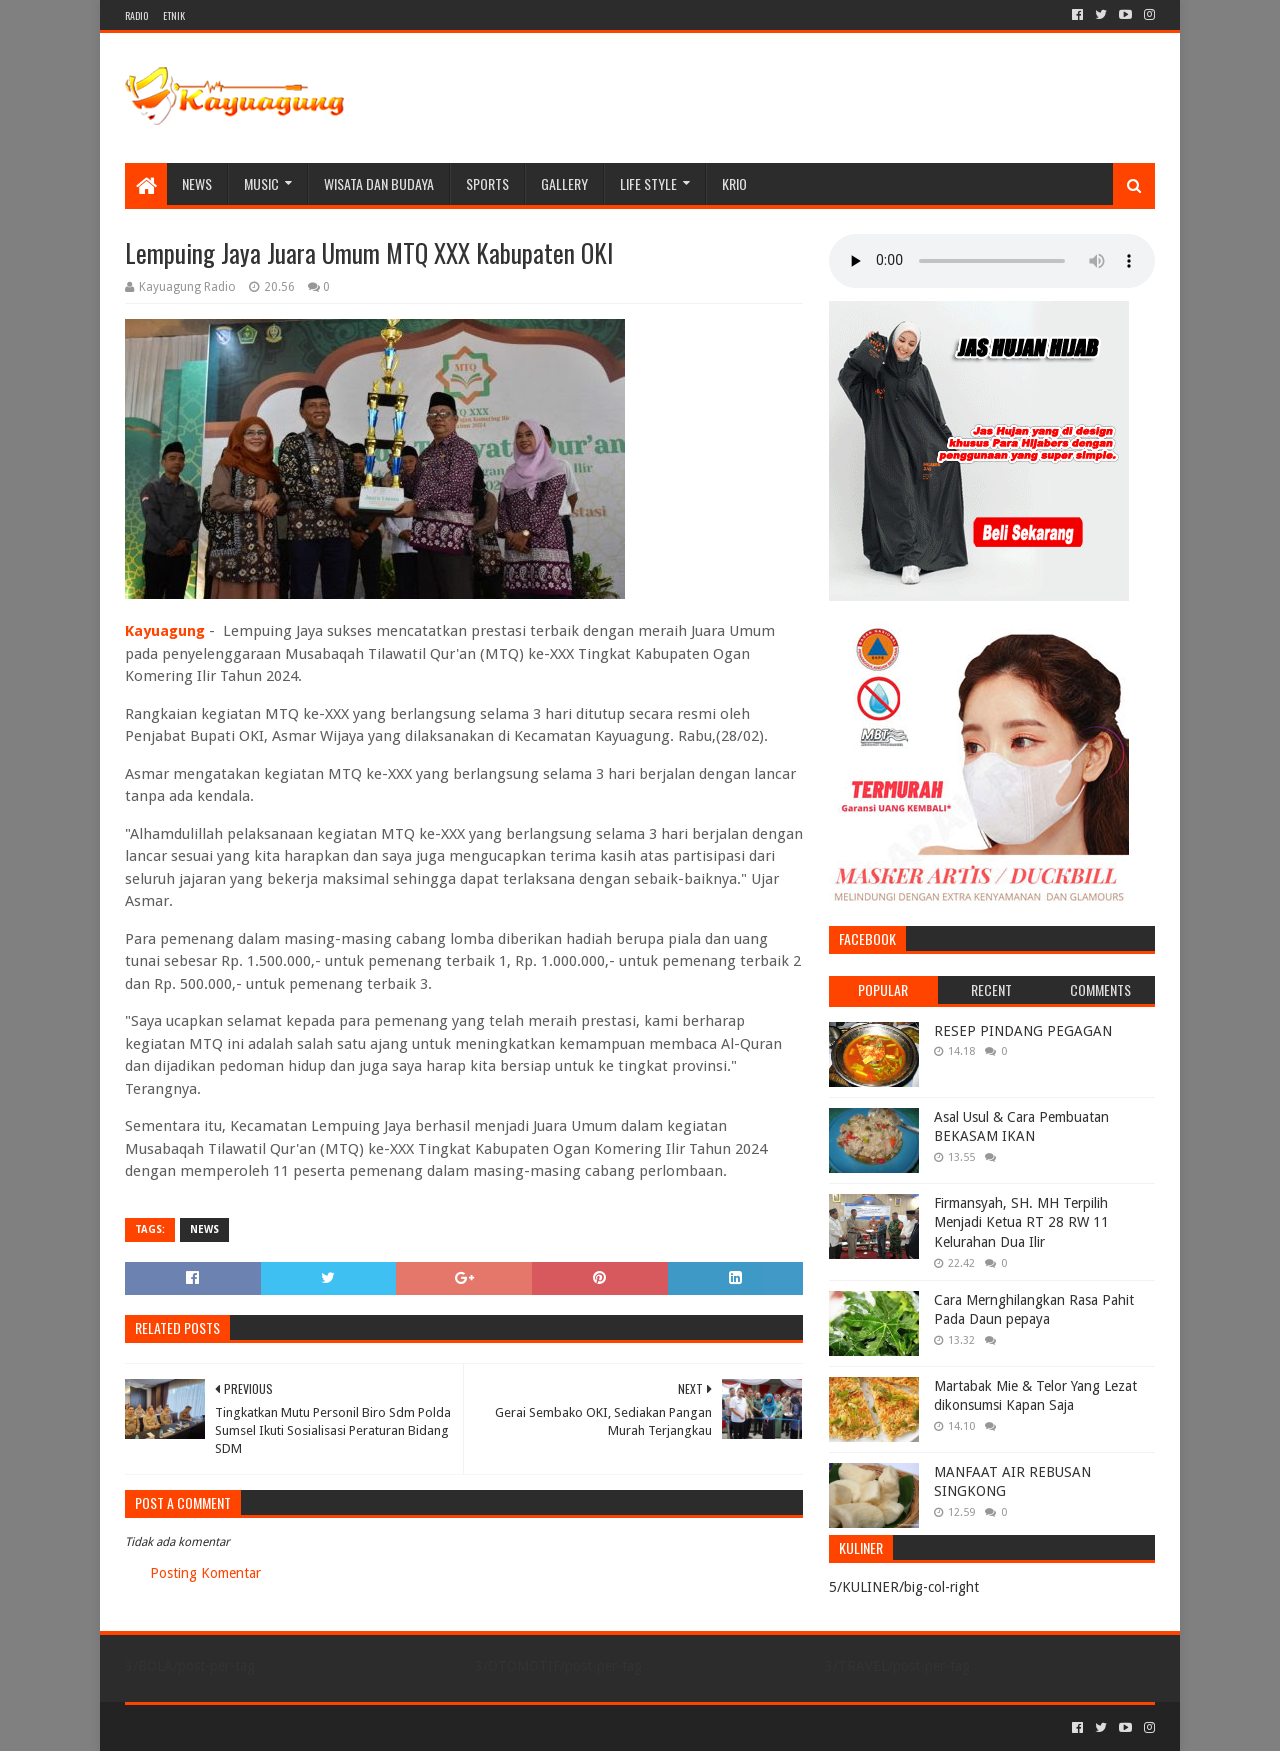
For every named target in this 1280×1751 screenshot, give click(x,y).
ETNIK (174, 15)
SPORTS (487, 183)
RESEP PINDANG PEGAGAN (1023, 1031)
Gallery (564, 183)
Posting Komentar (205, 1573)
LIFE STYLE (648, 183)
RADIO (136, 15)
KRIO (734, 183)
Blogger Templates (351, 1727)
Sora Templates (236, 1727)
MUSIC (261, 183)
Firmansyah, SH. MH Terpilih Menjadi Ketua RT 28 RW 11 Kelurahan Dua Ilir (1021, 1222)
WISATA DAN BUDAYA (379, 183)
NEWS (197, 183)
